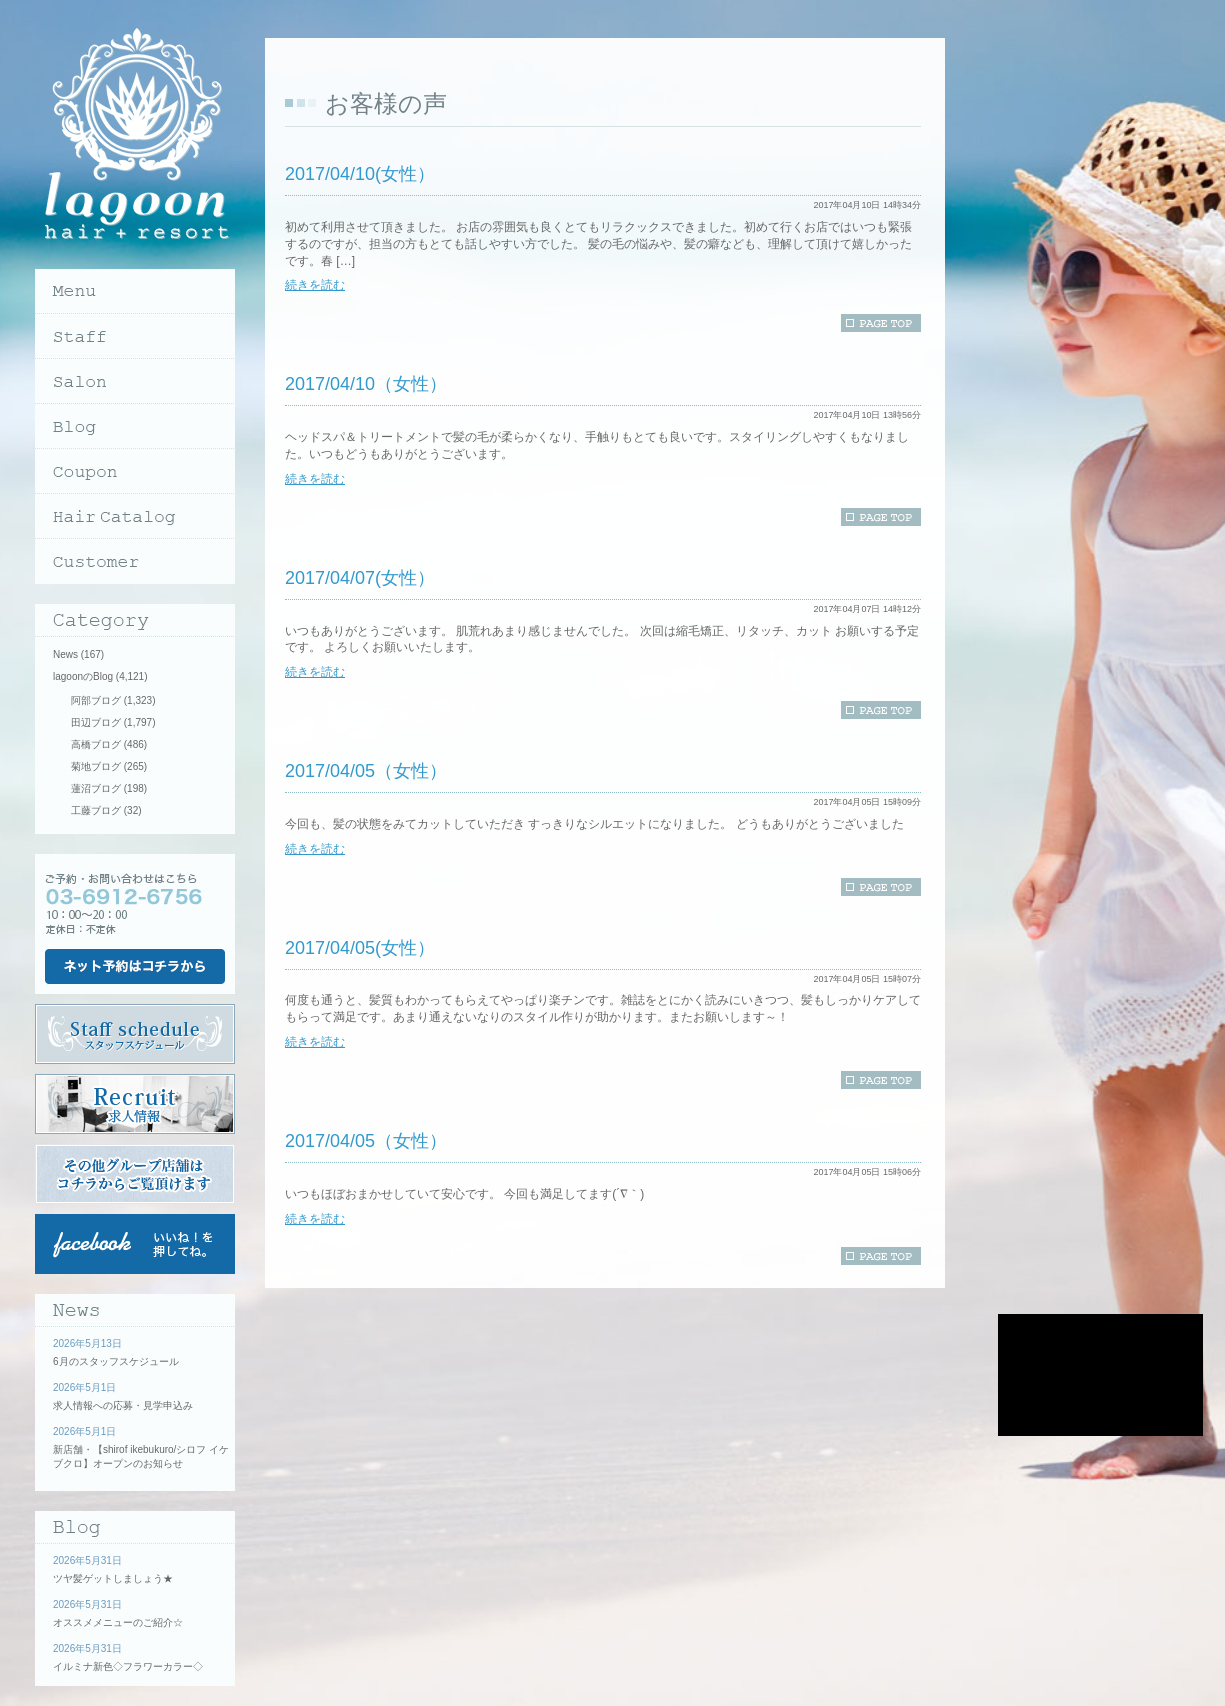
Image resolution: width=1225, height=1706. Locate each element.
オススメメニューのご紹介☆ (118, 1622)
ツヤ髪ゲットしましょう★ (113, 1578)
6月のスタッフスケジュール (116, 1361)
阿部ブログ (96, 700)
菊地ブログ (96, 766)
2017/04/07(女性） (360, 578)
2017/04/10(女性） (360, 174)
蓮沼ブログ (96, 788)
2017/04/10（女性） (366, 384)
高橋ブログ (96, 744)
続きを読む (315, 285)
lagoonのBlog (83, 676)
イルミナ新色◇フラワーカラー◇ (128, 1666)
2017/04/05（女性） (366, 771)
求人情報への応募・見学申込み (123, 1405)
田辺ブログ (96, 722)
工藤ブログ (96, 810)
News (65, 654)
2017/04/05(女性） (360, 948)
